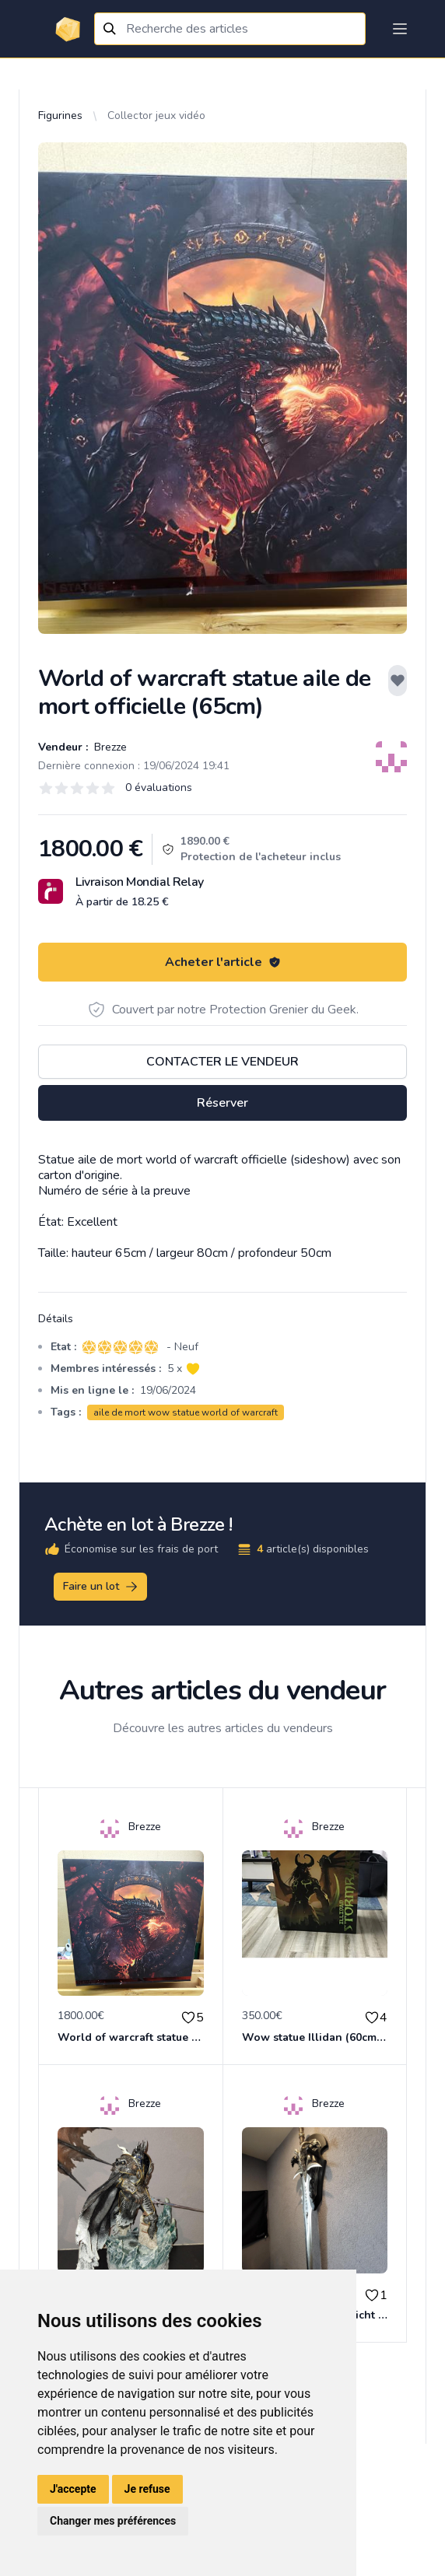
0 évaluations (158, 787)
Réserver (222, 1102)
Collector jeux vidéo (156, 115)
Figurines (60, 115)
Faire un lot (101, 1586)
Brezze (109, 747)
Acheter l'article (223, 962)
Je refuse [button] (147, 2489)
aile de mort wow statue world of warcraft (185, 1412)
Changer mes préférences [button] (113, 2521)
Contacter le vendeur (222, 1061)
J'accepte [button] (73, 2489)
